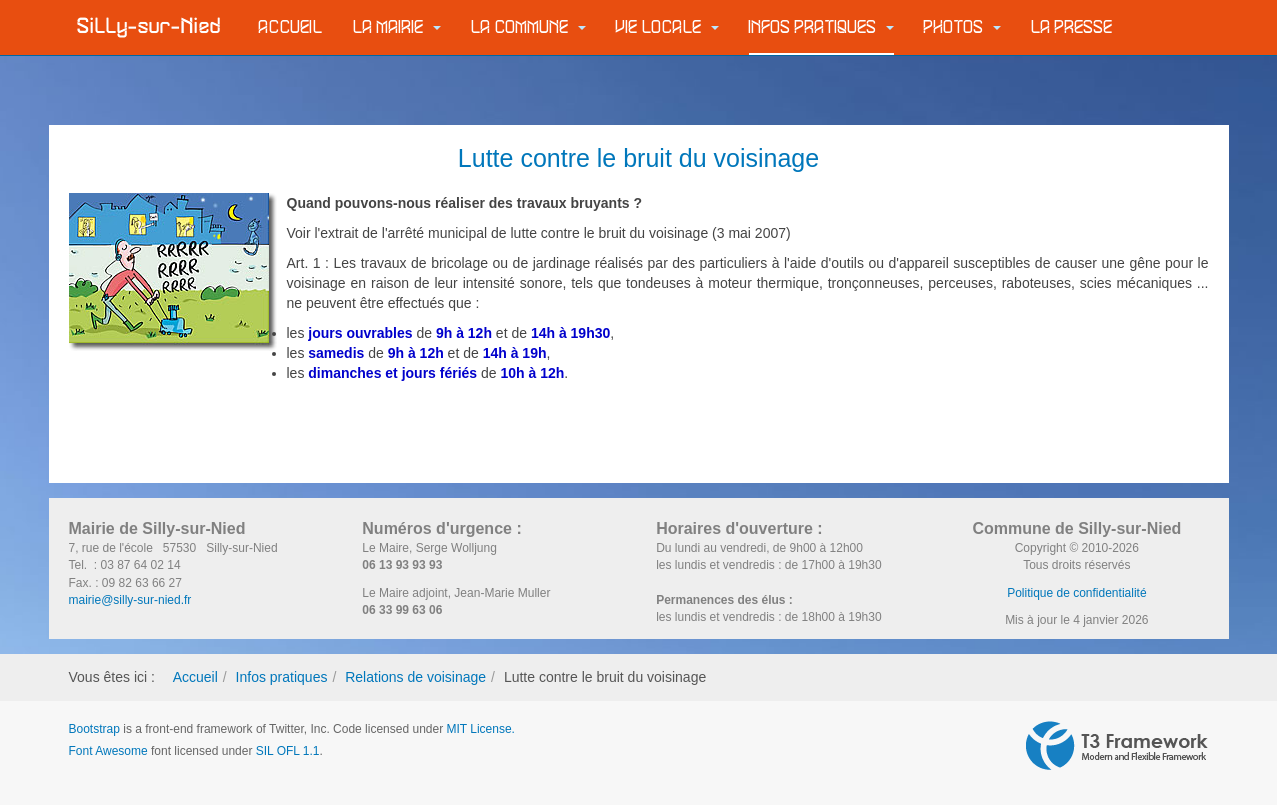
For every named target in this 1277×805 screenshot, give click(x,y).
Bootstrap (94, 729)
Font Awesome (108, 751)
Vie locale (667, 27)
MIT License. (480, 729)
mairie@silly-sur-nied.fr (130, 600)
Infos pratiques (821, 27)
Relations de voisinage (415, 677)
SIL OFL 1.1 (288, 751)
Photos (962, 27)
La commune (528, 27)
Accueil (291, 27)
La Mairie (397, 27)
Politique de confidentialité (1076, 593)
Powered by (1117, 746)
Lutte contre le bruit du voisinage (638, 158)
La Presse (1072, 27)
